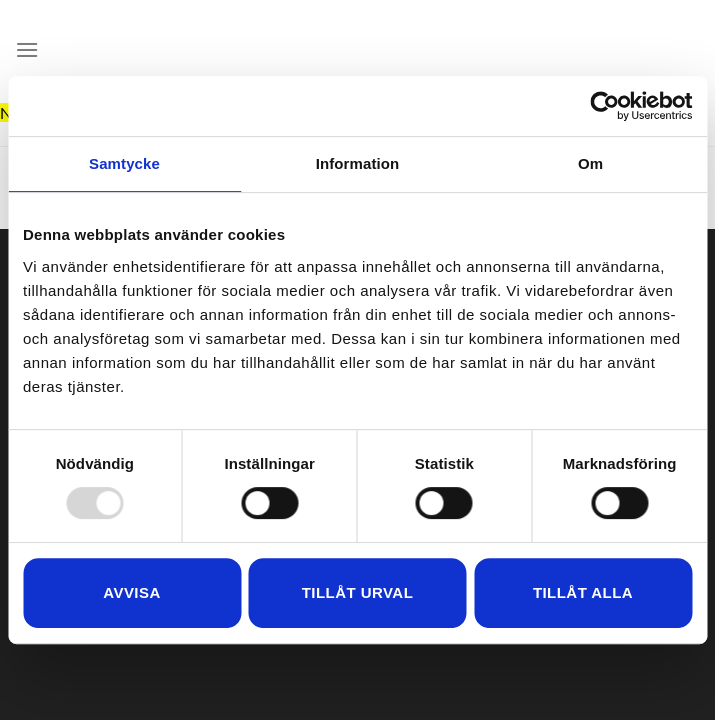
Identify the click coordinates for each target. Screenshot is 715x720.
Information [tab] (358, 163)
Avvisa (131, 592)
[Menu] (27, 49)
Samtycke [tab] (124, 163)
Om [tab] (590, 163)
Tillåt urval (358, 592)
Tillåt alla (583, 592)
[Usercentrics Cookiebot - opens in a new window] (604, 106)
